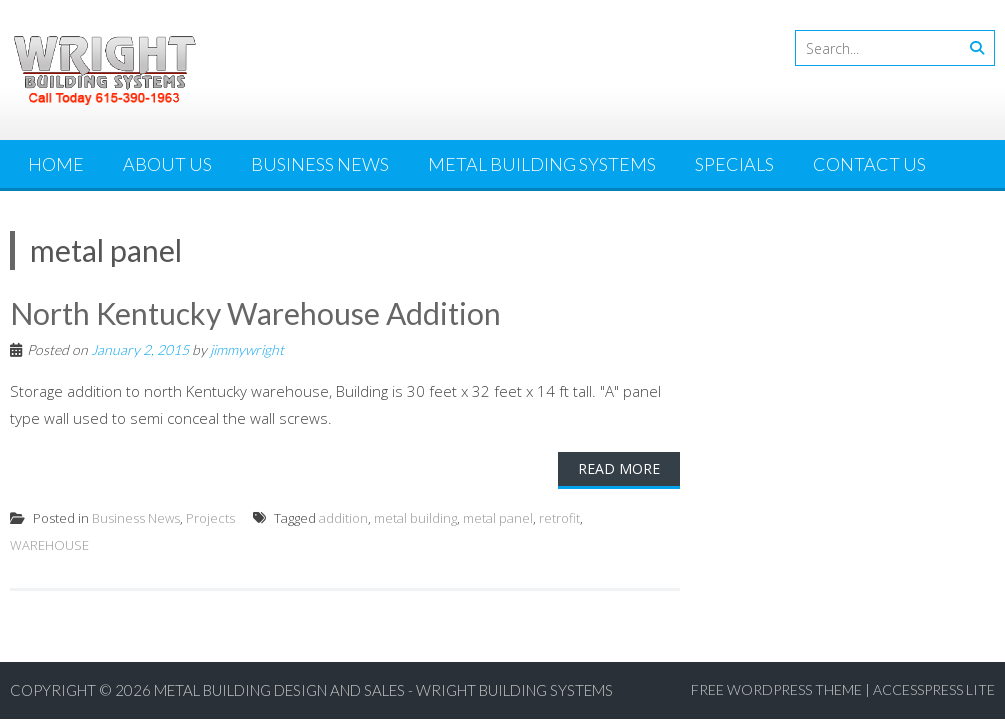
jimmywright (247, 349)
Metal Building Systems (542, 164)
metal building (415, 518)
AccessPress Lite (934, 689)
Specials (734, 164)
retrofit (559, 518)
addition (343, 518)
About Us (167, 164)
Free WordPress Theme (776, 689)
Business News (320, 164)
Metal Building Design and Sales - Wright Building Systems (383, 690)
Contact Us (869, 164)
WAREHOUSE (49, 545)
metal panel (498, 518)
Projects (210, 518)
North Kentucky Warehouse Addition (255, 313)
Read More (619, 468)
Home (56, 164)
